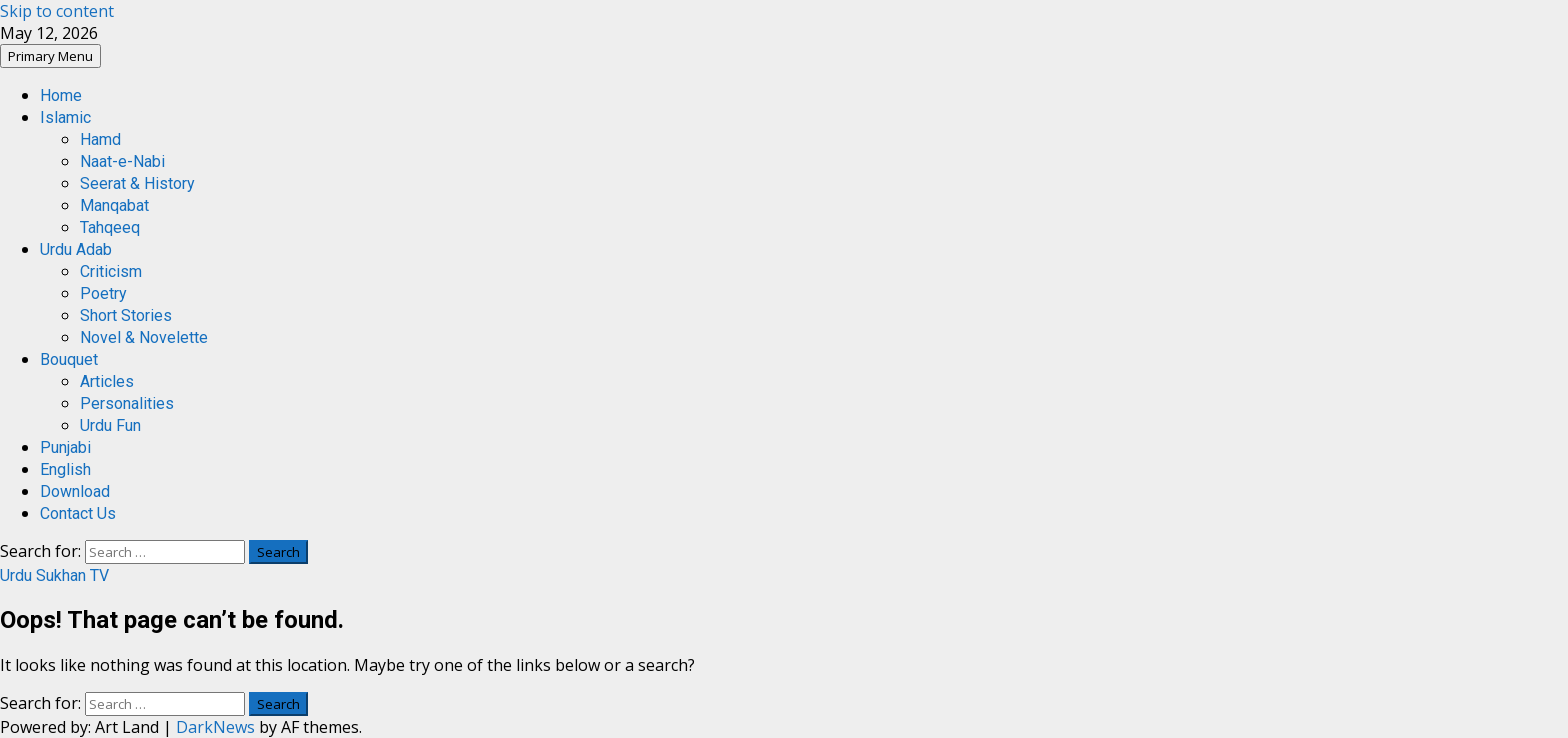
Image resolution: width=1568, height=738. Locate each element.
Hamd (100, 139)
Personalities (127, 403)
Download (75, 491)
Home (61, 95)
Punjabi (65, 447)
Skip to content (57, 11)
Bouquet (69, 359)
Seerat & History (137, 183)
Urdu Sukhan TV (54, 575)
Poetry (103, 293)
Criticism (111, 271)
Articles (107, 381)
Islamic (65, 117)
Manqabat (114, 205)
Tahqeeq (110, 227)
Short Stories (126, 315)
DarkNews (215, 727)
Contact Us (78, 513)
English (65, 469)
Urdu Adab (76, 249)
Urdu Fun (110, 425)
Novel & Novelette (144, 337)
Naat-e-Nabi (122, 161)
